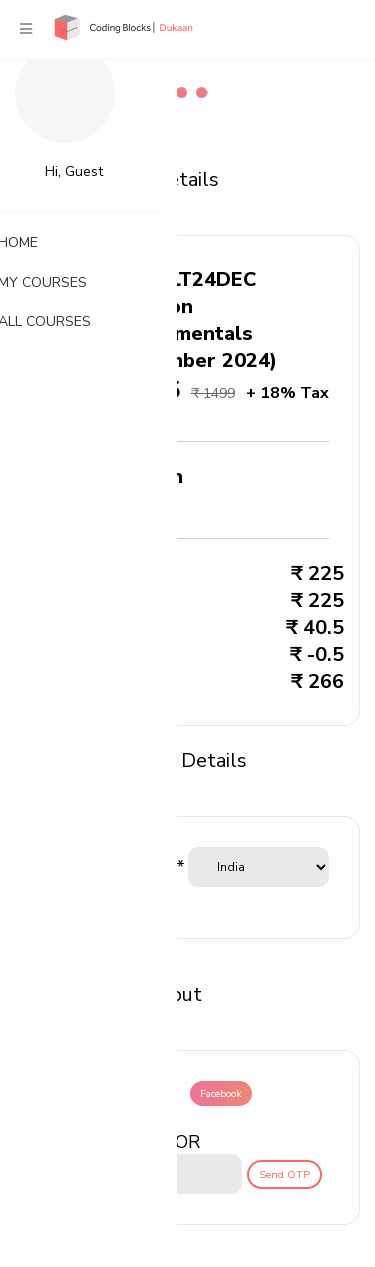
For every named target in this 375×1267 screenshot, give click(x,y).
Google (150, 1093)
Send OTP (284, 1174)
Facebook (221, 1093)
